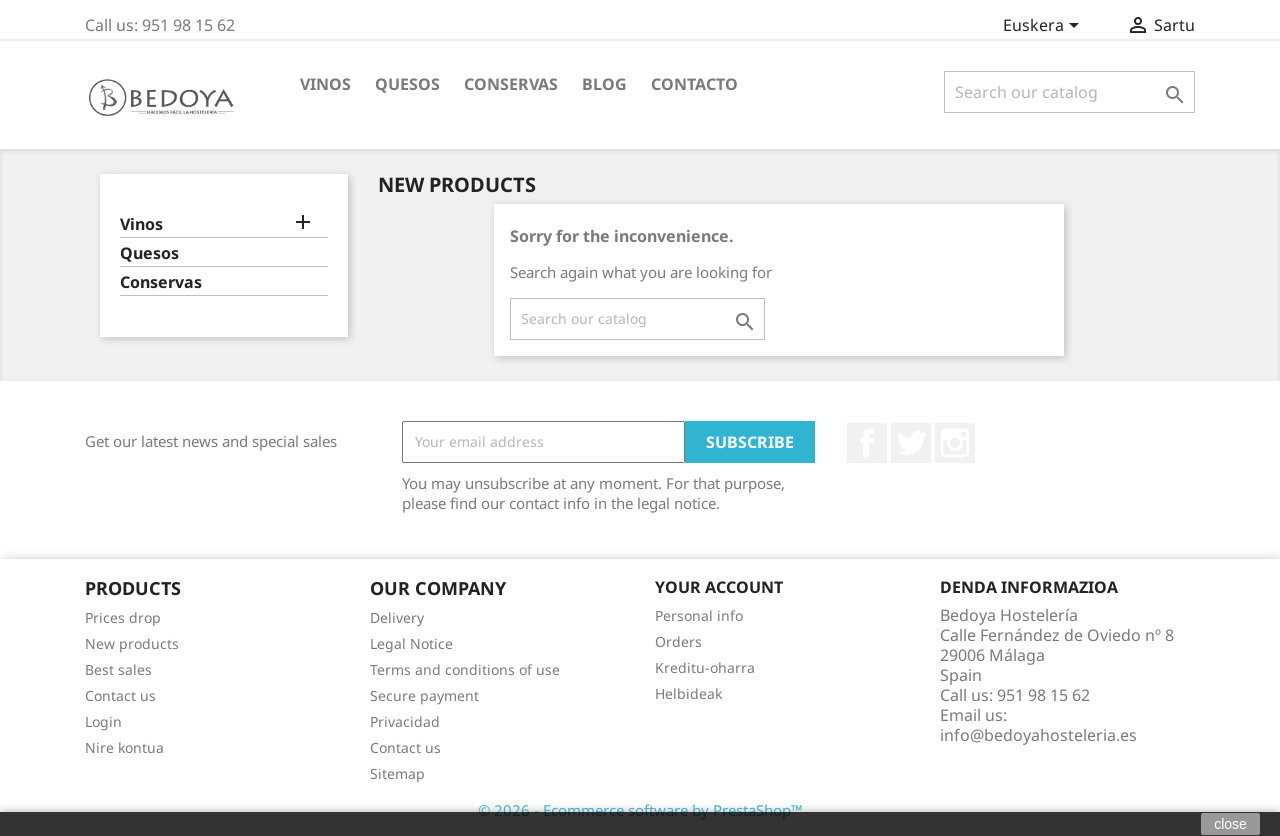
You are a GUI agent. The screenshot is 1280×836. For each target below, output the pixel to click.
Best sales (118, 669)
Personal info (699, 615)
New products (132, 643)
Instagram (955, 443)
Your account (719, 587)
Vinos (325, 84)
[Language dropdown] (1044, 27)
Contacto (694, 84)
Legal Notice (411, 643)
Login (103, 721)
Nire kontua (124, 747)
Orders (678, 641)
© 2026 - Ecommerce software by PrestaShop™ (640, 810)
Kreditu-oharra (705, 667)
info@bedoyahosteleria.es (1038, 735)
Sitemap (397, 773)
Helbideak (688, 693)
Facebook (867, 443)
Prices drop (123, 617)
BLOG (604, 84)
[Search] (1069, 92)
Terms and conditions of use (465, 669)
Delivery (397, 617)
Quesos (407, 84)
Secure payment (424, 695)
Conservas (511, 84)
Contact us (120, 695)
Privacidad (405, 721)
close (1230, 824)
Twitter (911, 443)
